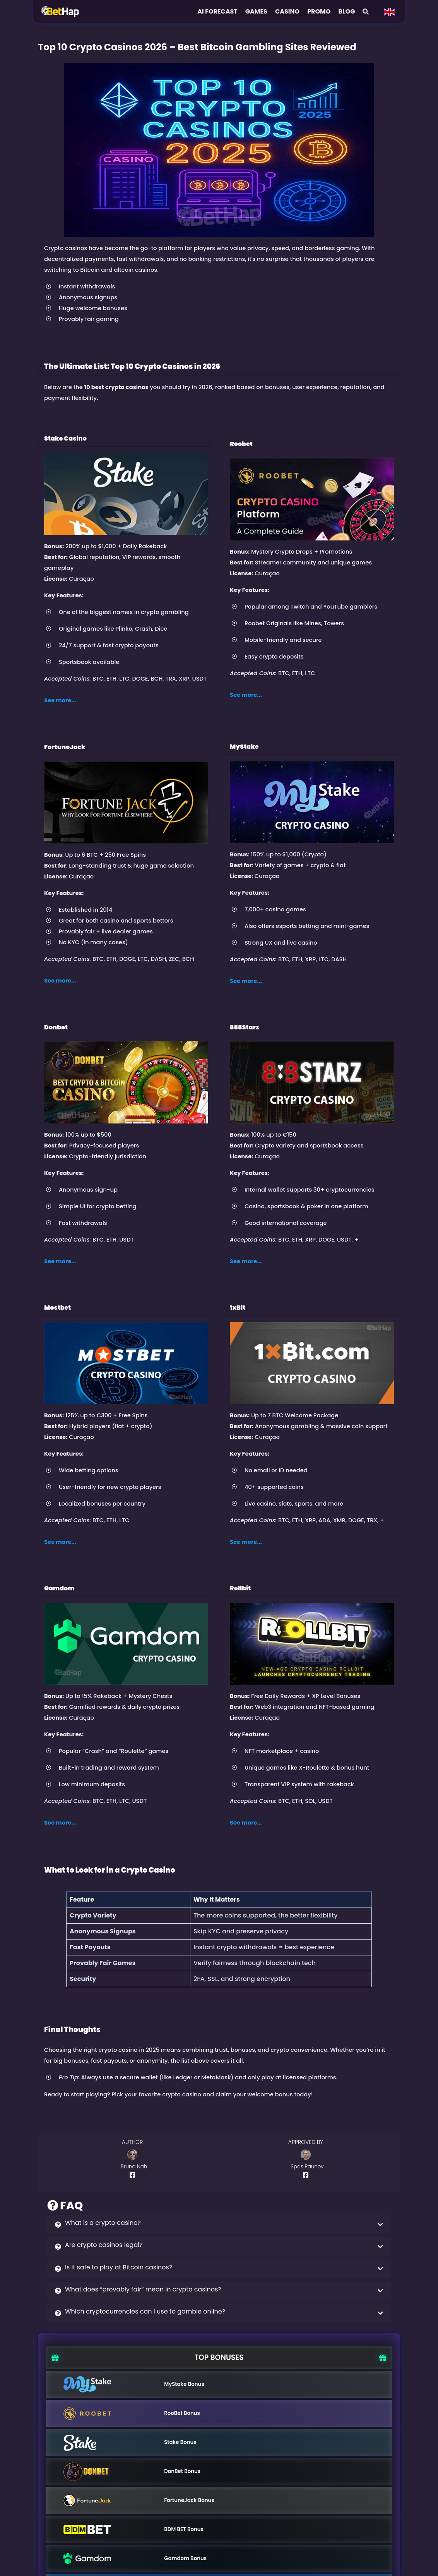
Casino (287, 11)
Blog (346, 11)
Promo (318, 11)
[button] (219, 2224)
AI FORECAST (217, 11)
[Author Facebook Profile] (134, 2175)
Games (256, 11)
